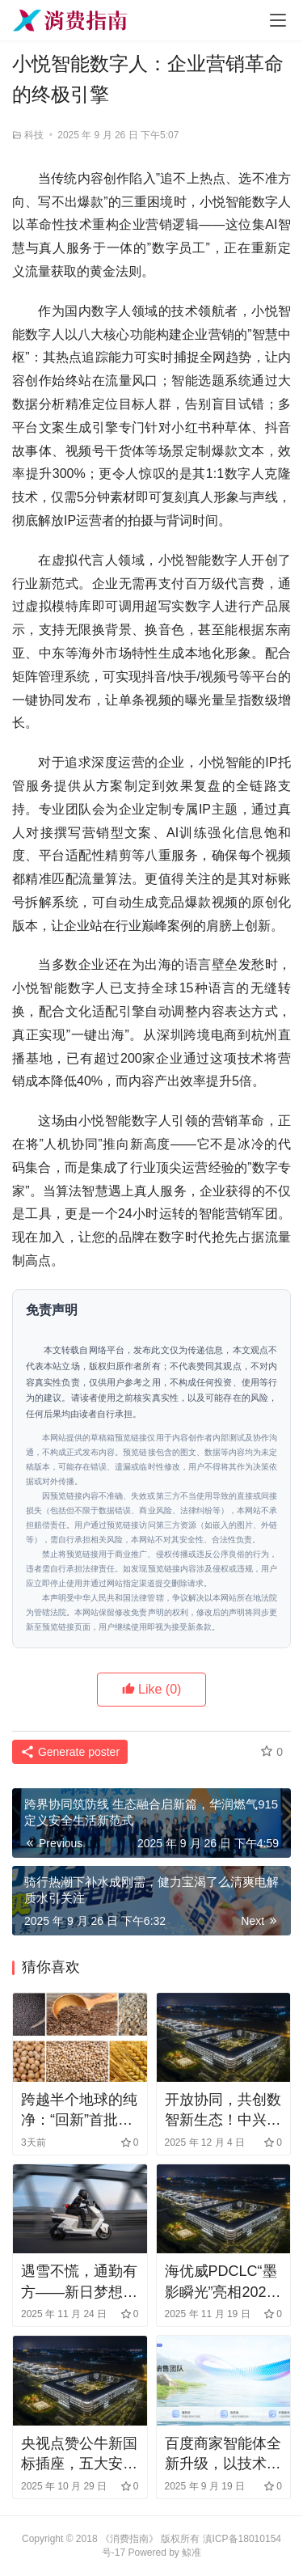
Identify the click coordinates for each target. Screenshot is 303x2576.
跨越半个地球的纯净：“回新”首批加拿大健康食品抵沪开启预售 (79, 2111)
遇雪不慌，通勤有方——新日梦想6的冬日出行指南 (79, 2282)
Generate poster (70, 1752)
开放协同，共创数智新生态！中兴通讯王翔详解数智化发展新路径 (223, 2111)
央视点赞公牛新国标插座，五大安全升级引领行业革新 (79, 2454)
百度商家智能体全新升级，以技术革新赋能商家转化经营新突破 (223, 2454)
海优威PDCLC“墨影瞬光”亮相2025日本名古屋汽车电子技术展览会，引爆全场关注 (223, 2282)
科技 (34, 135)
